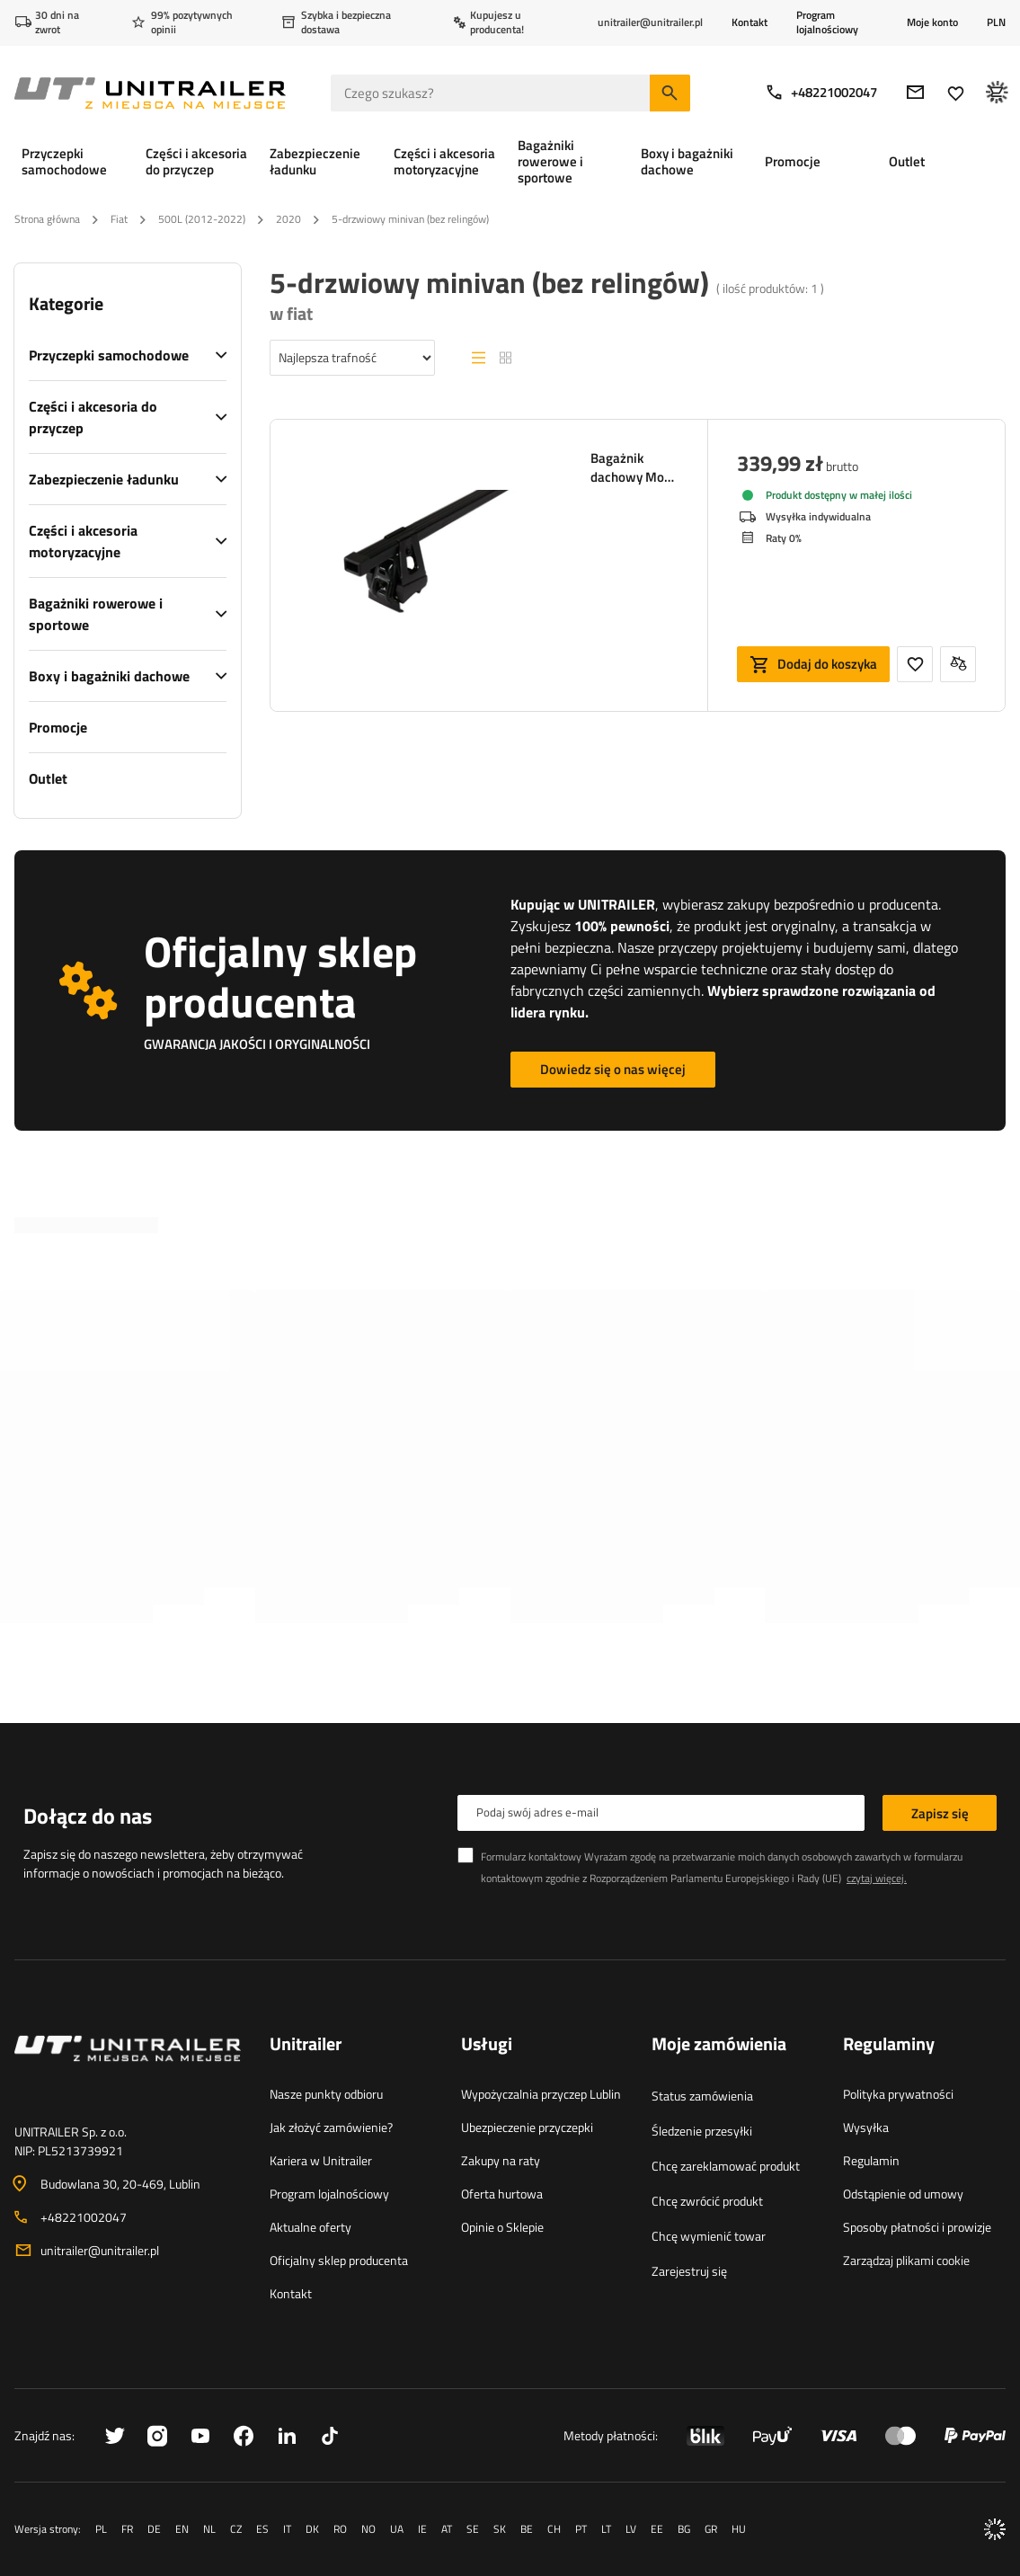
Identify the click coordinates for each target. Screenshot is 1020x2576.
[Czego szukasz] (510, 93)
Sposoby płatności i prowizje (917, 2226)
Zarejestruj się (689, 2270)
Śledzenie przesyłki (702, 2130)
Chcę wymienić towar (709, 2235)
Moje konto (932, 22)
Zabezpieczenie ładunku (104, 479)
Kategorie (66, 303)
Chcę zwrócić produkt (707, 2200)
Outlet (48, 778)
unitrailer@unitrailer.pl (99, 2250)
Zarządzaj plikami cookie (906, 2260)
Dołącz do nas (87, 1815)
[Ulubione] (955, 93)
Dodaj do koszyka (827, 663)
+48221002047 (821, 92)
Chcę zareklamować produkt (726, 2165)
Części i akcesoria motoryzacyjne (83, 541)
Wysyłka (866, 2127)
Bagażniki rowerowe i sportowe (96, 613)
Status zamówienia (702, 2095)
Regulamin (871, 2160)
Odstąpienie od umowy (903, 2193)
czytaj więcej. (877, 1878)
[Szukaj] (670, 93)
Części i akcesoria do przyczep (93, 417)
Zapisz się (940, 1813)
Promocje (58, 727)
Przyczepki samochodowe (109, 355)
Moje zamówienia (719, 2044)
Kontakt (749, 22)
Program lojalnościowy (827, 22)
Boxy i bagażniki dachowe (109, 676)
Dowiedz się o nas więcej (613, 1069)
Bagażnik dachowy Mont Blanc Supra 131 (633, 467)
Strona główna (47, 218)
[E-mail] (915, 92)
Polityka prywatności (898, 2093)
